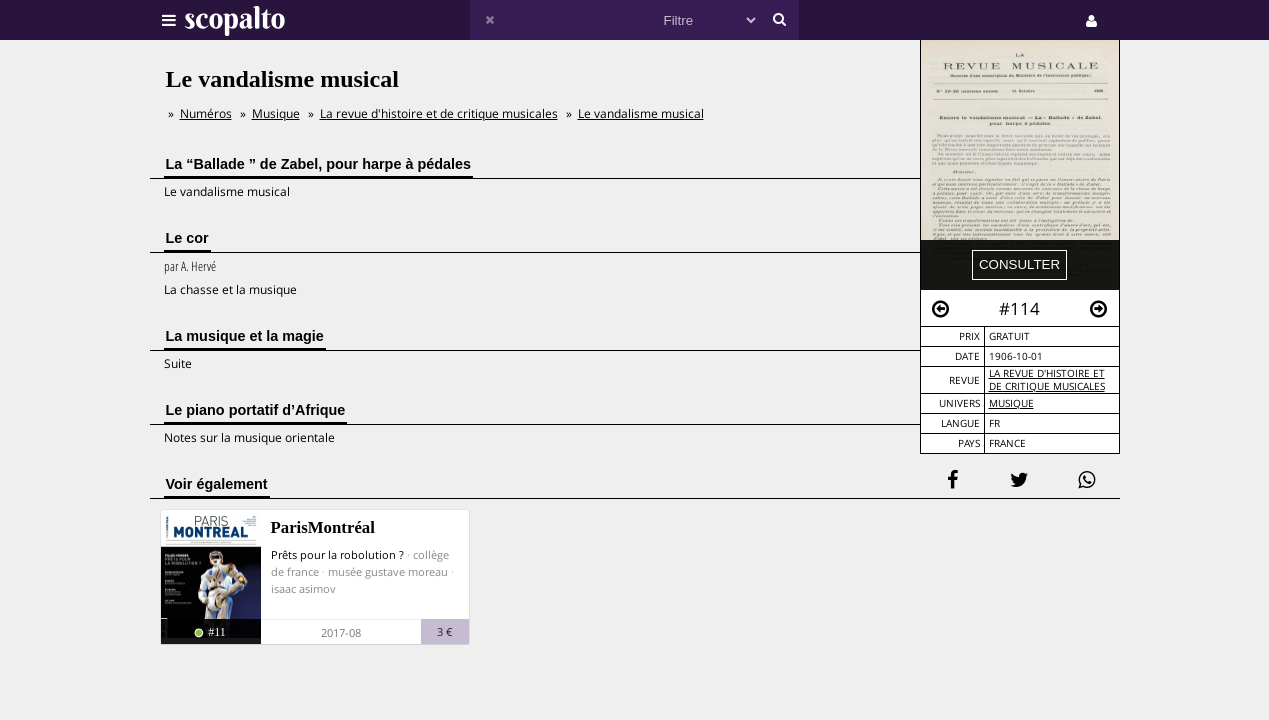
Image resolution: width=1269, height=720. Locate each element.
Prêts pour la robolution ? (337, 554)
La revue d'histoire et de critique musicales (1047, 380)
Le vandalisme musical (641, 113)
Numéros (206, 113)
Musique (1011, 403)
